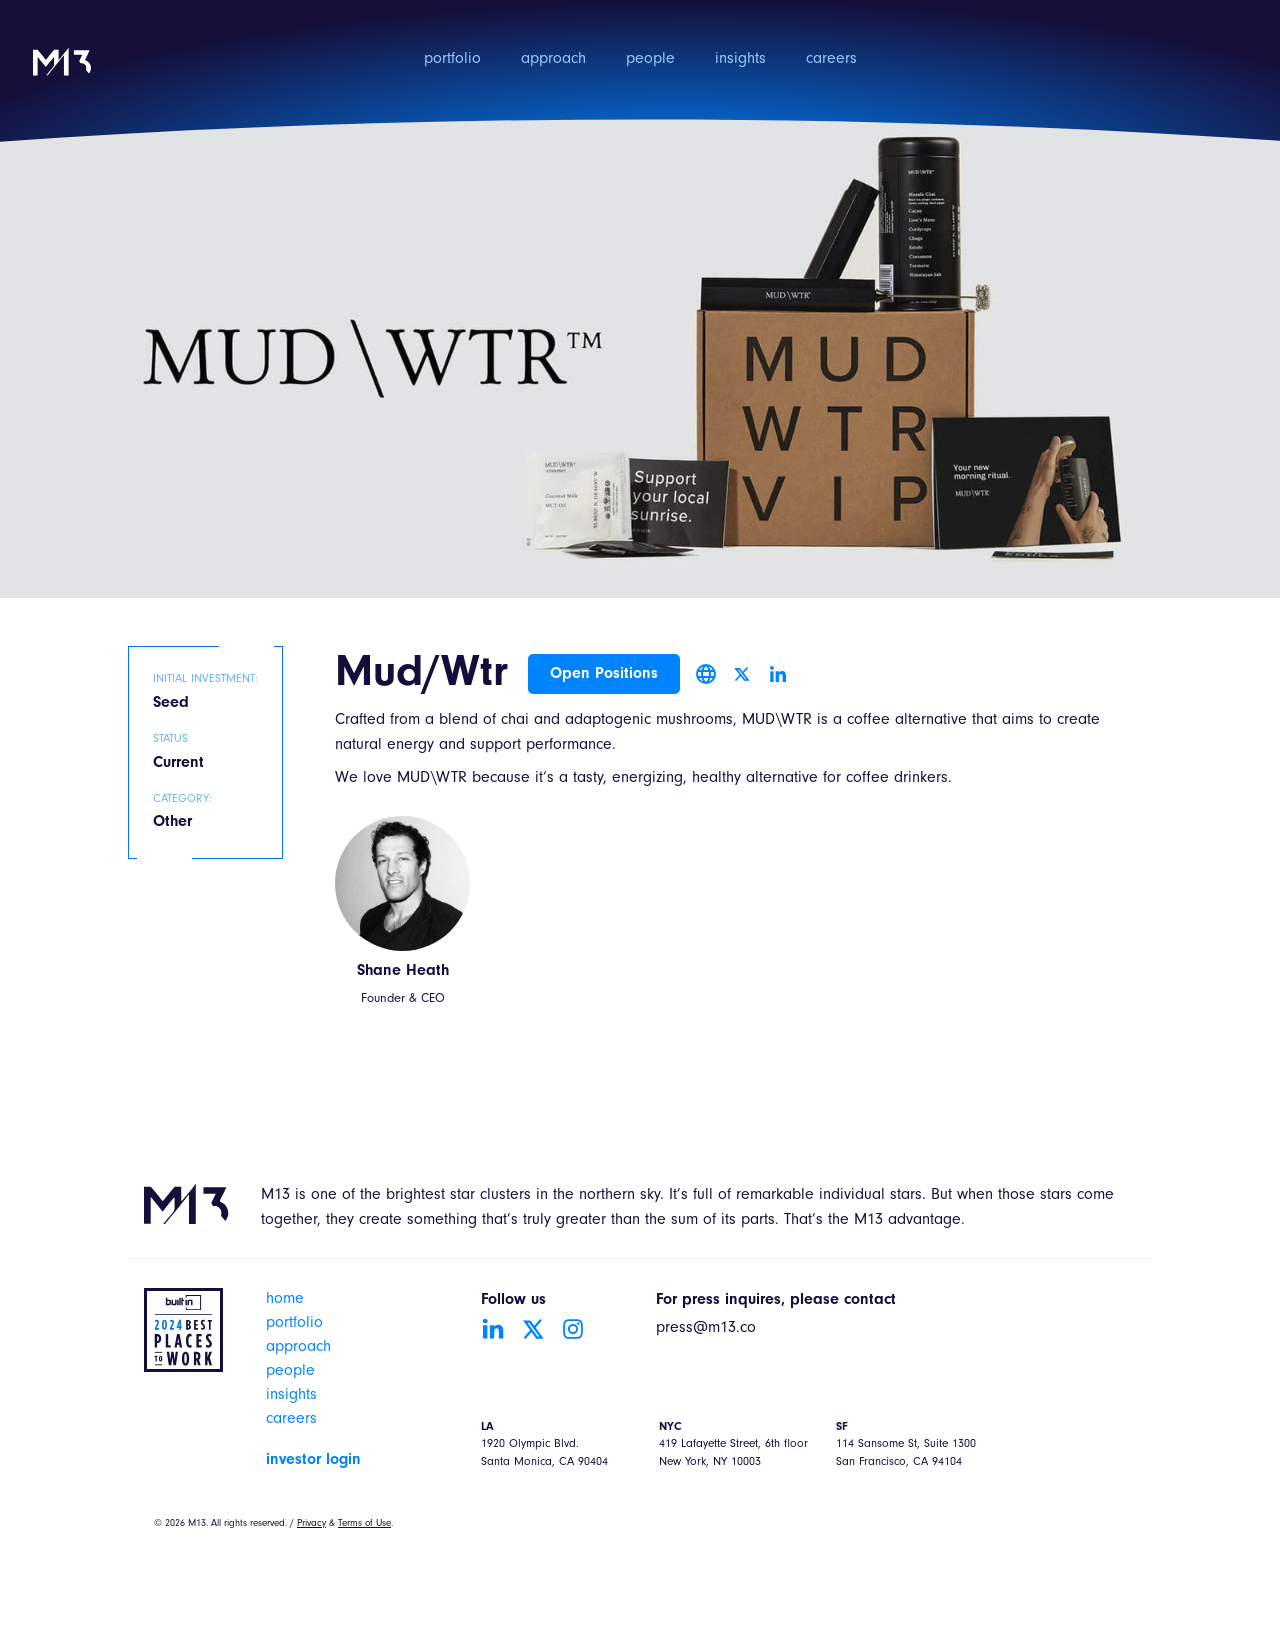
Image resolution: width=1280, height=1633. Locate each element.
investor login (313, 1460)
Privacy (311, 1524)
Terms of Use (364, 1524)
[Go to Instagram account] (573, 1329)
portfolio (452, 60)
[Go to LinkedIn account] (493, 1329)
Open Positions (604, 674)
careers (831, 60)
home (285, 1300)
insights (740, 60)
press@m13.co (706, 1329)
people (650, 60)
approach (553, 60)
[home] (62, 75)
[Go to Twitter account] (533, 1329)
